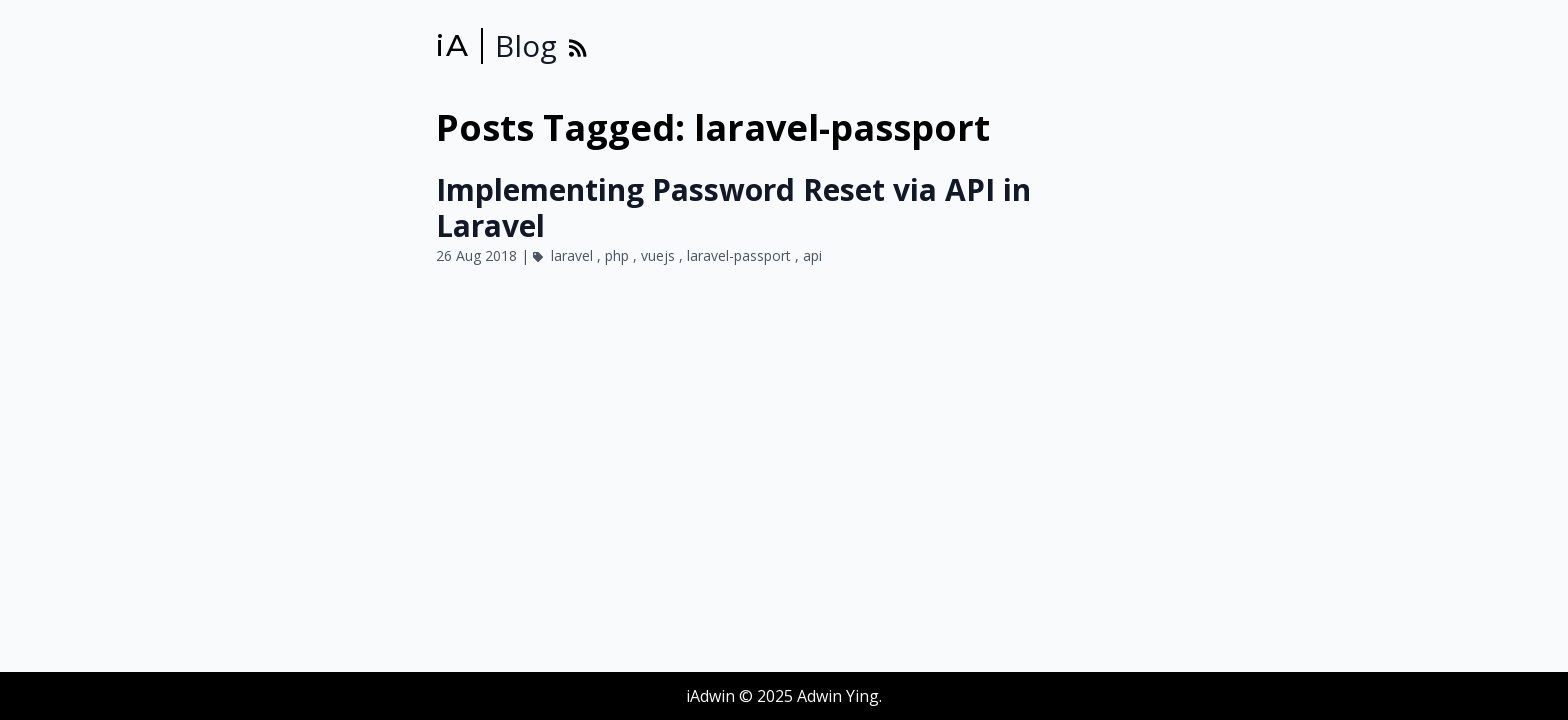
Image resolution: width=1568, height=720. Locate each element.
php (619, 255)
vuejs (660, 255)
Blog (526, 46)
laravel (574, 255)
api (812, 255)
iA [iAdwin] (452, 46)
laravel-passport (741, 255)
